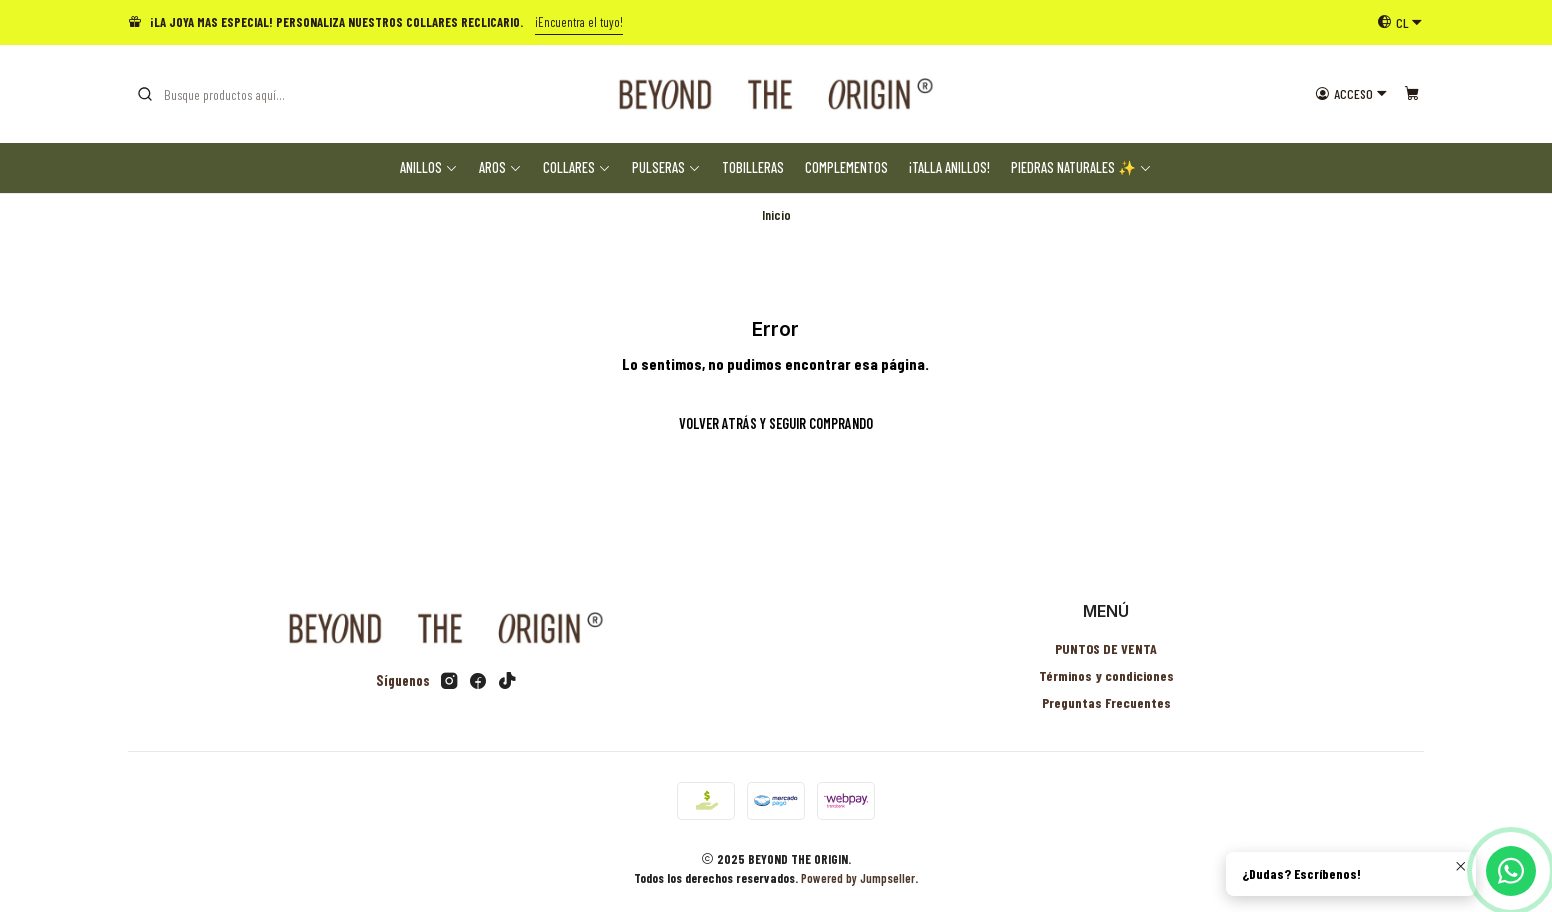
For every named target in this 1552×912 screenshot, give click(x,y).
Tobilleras (753, 167)
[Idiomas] (1400, 22)
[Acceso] (1351, 94)
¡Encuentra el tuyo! (579, 22)
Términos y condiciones (1106, 675)
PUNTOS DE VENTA (1106, 648)
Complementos (846, 167)
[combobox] (238, 94)
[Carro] (1412, 94)
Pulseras (666, 167)
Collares (577, 167)
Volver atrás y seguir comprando (776, 423)
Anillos (429, 167)
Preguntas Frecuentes (1106, 702)
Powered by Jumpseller (858, 878)
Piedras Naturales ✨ (1081, 167)
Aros (500, 167)
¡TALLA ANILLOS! (949, 167)
